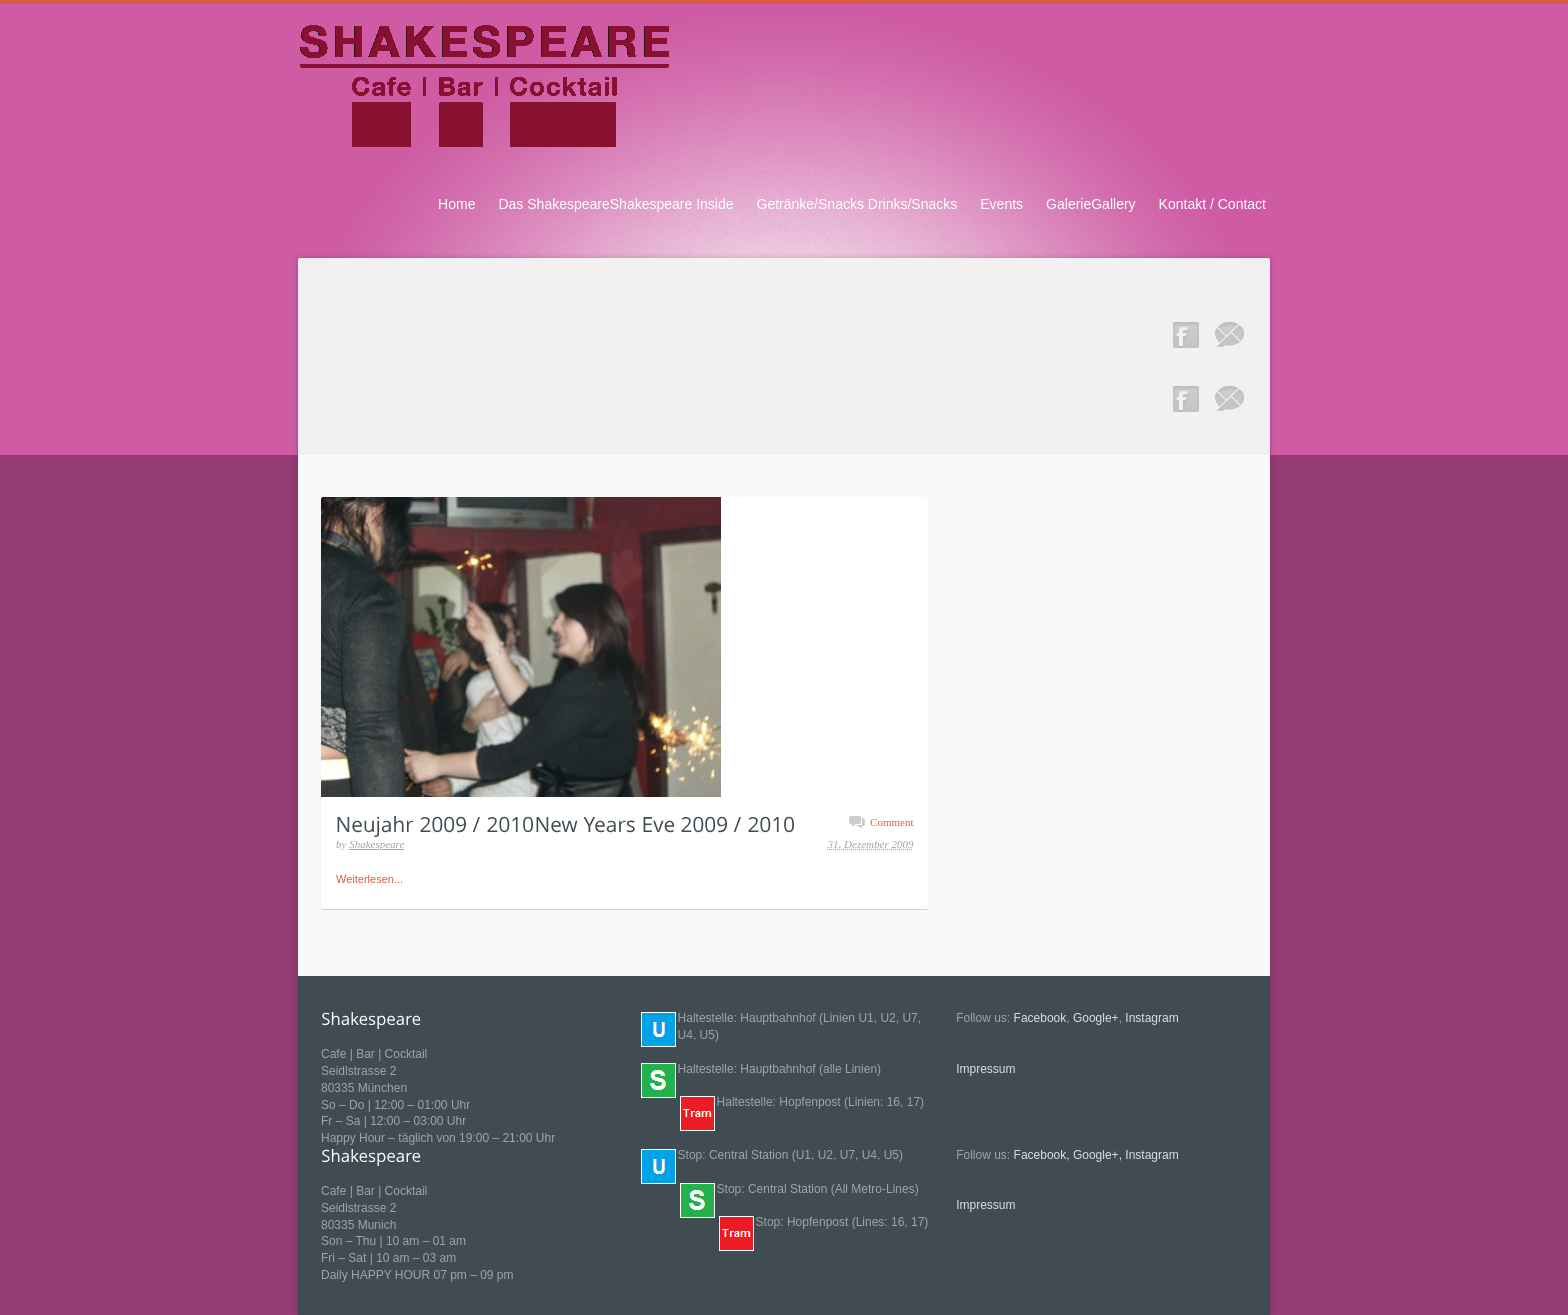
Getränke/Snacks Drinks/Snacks (857, 204)
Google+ (1096, 1018)
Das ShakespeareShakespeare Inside (615, 204)
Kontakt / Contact (1212, 204)
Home (456, 204)
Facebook (1040, 1018)
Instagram (1151, 1018)
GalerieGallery (1091, 204)
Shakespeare (376, 844)
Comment (891, 822)
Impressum (985, 1069)
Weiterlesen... (369, 879)
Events (1001, 204)
